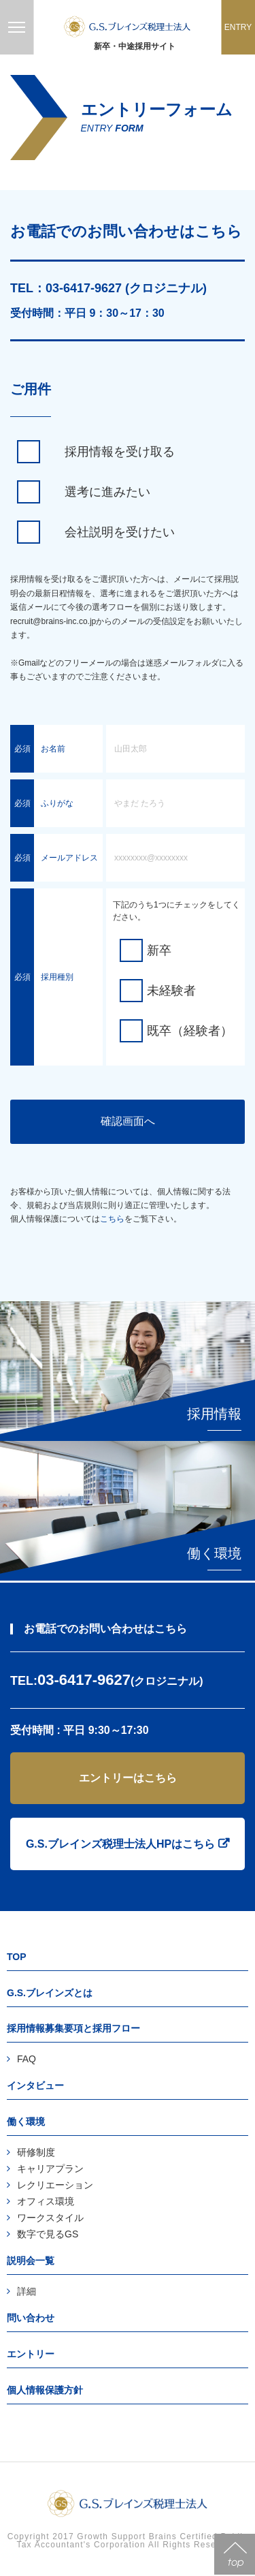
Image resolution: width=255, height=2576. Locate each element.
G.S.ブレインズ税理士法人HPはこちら (120, 1844)
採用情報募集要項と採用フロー (73, 2028)
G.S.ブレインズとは (49, 1992)
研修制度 (36, 2152)
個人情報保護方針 (45, 2390)
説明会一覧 (30, 2260)
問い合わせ (30, 2317)
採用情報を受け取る (120, 452)
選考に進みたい (107, 492)
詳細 (26, 2291)
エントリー (30, 2353)
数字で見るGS (47, 2234)
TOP (17, 1956)
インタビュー (35, 2085)
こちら (112, 1219)
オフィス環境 (45, 2201)
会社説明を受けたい (120, 532)
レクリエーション (55, 2184)
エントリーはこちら (128, 1778)
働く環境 (26, 2121)
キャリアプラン (50, 2168)
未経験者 (171, 990)
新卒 (159, 950)
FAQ (26, 2058)
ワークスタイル (50, 2217)
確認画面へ (128, 1121)
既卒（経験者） (190, 1031)
